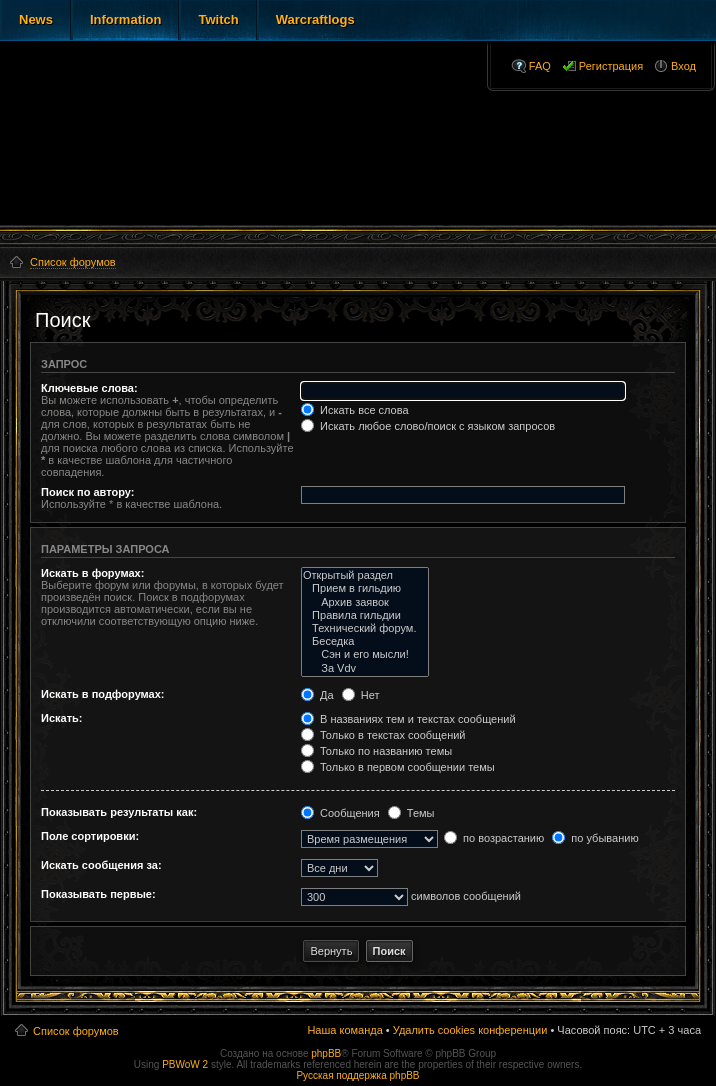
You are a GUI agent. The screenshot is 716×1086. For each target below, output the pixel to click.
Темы (411, 813)
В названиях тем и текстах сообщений (408, 719)
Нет (361, 695)
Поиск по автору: (87, 492)
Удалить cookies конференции (470, 1030)
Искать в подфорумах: (103, 694)
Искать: (61, 718)
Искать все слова (355, 410)
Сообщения (340, 813)
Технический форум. (365, 628)
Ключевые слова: (89, 388)
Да (317, 695)
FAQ (540, 66)
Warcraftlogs (315, 19)
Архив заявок (365, 602)
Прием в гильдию (365, 588)
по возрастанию (494, 838)
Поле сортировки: (90, 836)
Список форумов (76, 1031)
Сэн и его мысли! (365, 654)
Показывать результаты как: (119, 812)
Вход (683, 66)
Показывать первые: (98, 894)
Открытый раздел (365, 575)
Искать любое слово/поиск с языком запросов (428, 426)
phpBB (326, 1053)
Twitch (218, 19)
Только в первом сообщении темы (398, 767)
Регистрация (611, 66)
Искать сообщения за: (101, 865)
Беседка (365, 641)
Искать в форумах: (92, 573)
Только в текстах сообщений (383, 735)
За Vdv (365, 668)
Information (126, 19)
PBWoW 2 (185, 1064)
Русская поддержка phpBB (357, 1075)
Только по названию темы (376, 751)
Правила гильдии (365, 615)
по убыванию (595, 838)
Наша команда (344, 1030)
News (36, 19)
